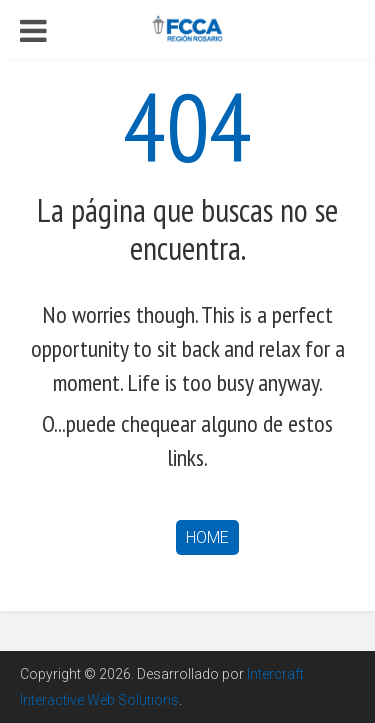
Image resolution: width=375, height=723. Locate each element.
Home (207, 537)
